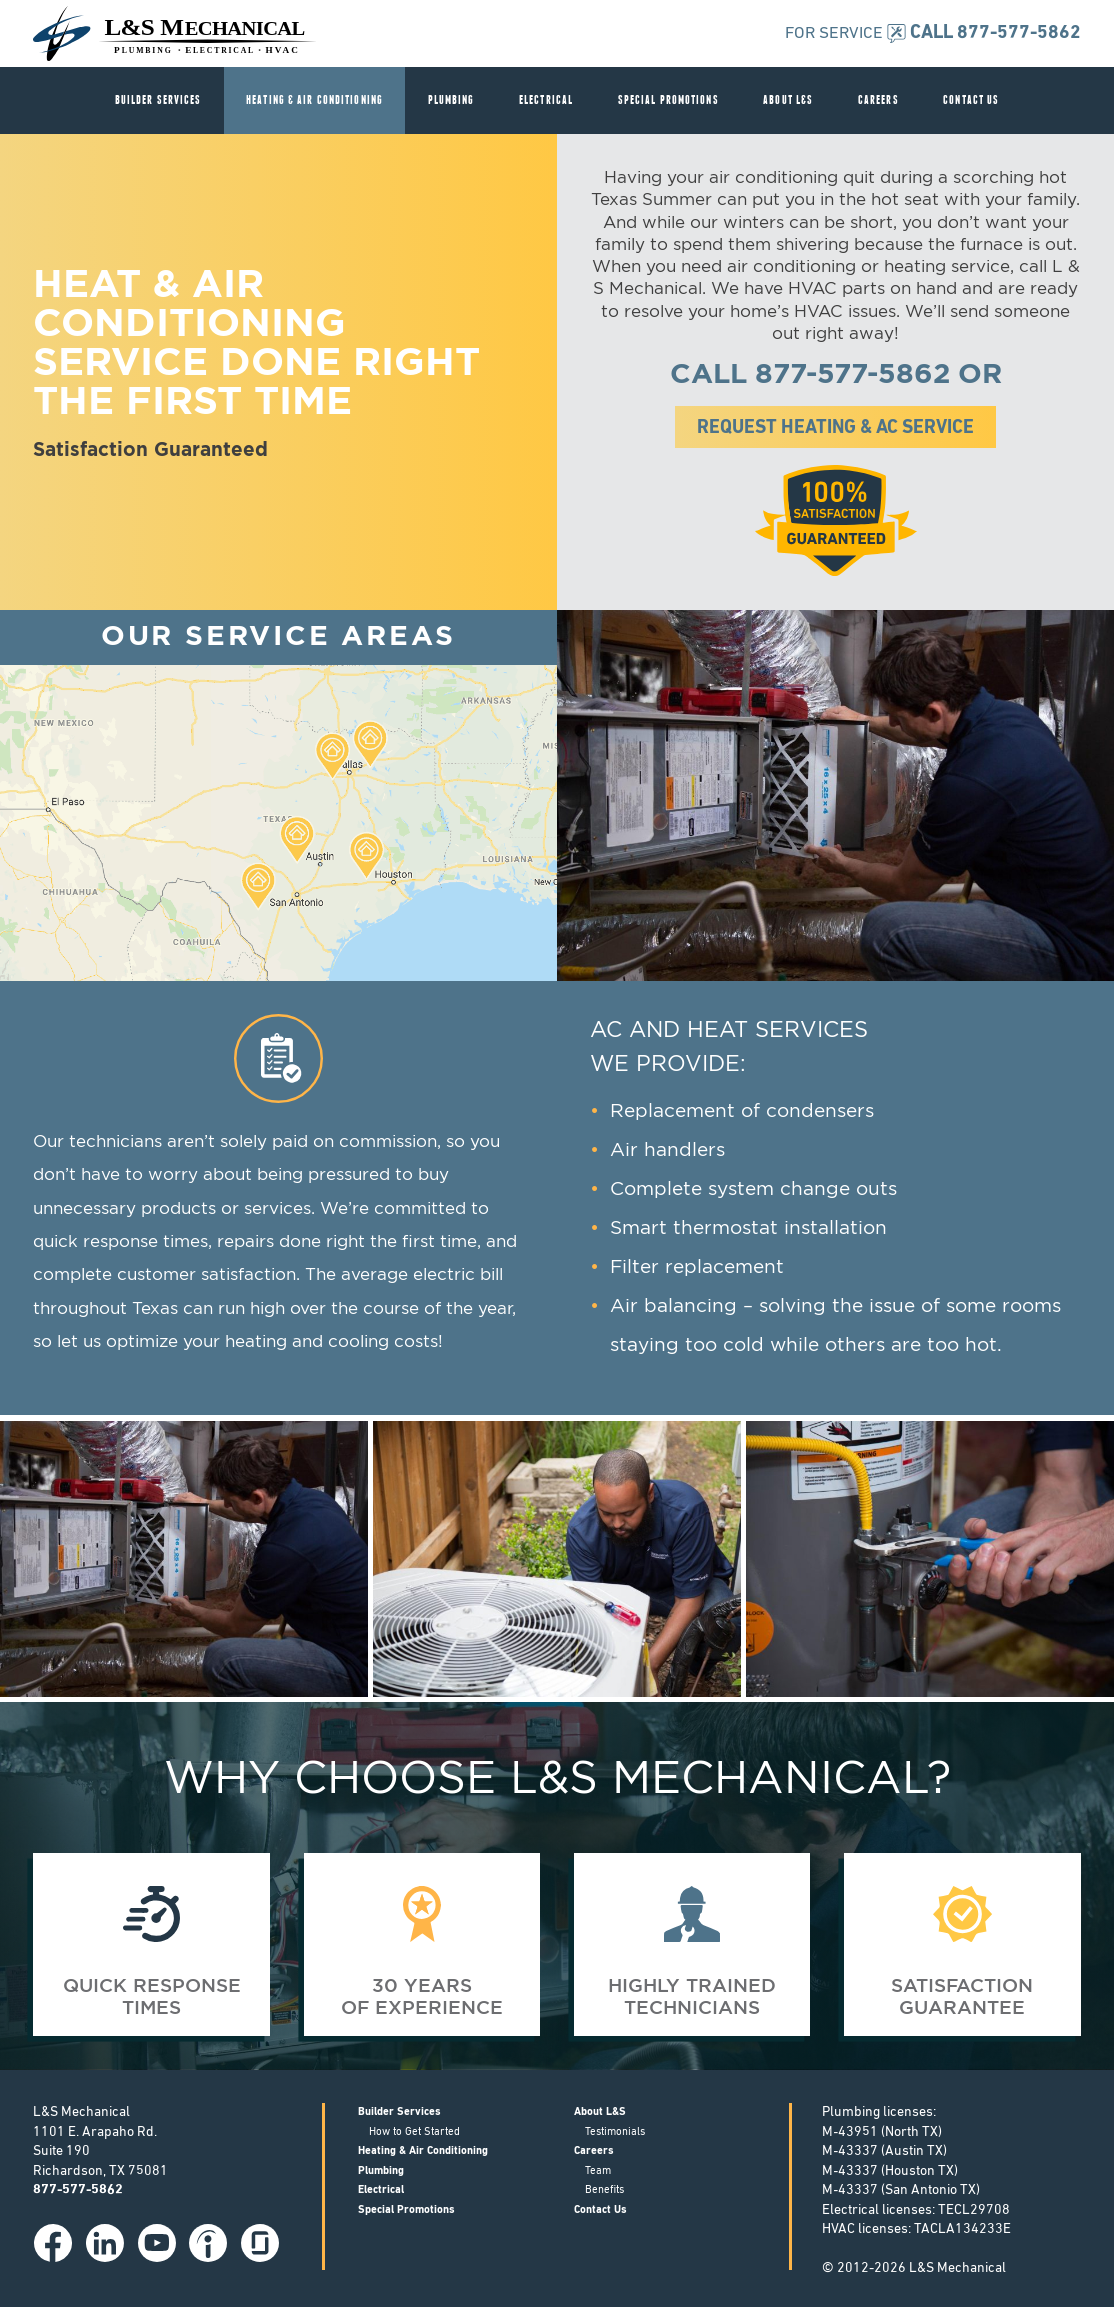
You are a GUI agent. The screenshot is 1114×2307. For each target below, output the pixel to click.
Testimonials (615, 2132)
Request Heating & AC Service (835, 428)
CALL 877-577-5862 (995, 33)
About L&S (788, 99)
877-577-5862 (852, 375)
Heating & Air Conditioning (314, 99)
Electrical (546, 99)
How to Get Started (414, 2132)
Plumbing (451, 99)
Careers (878, 99)
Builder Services (158, 99)
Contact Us (971, 99)
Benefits (604, 2190)
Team (598, 2171)
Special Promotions (668, 99)
